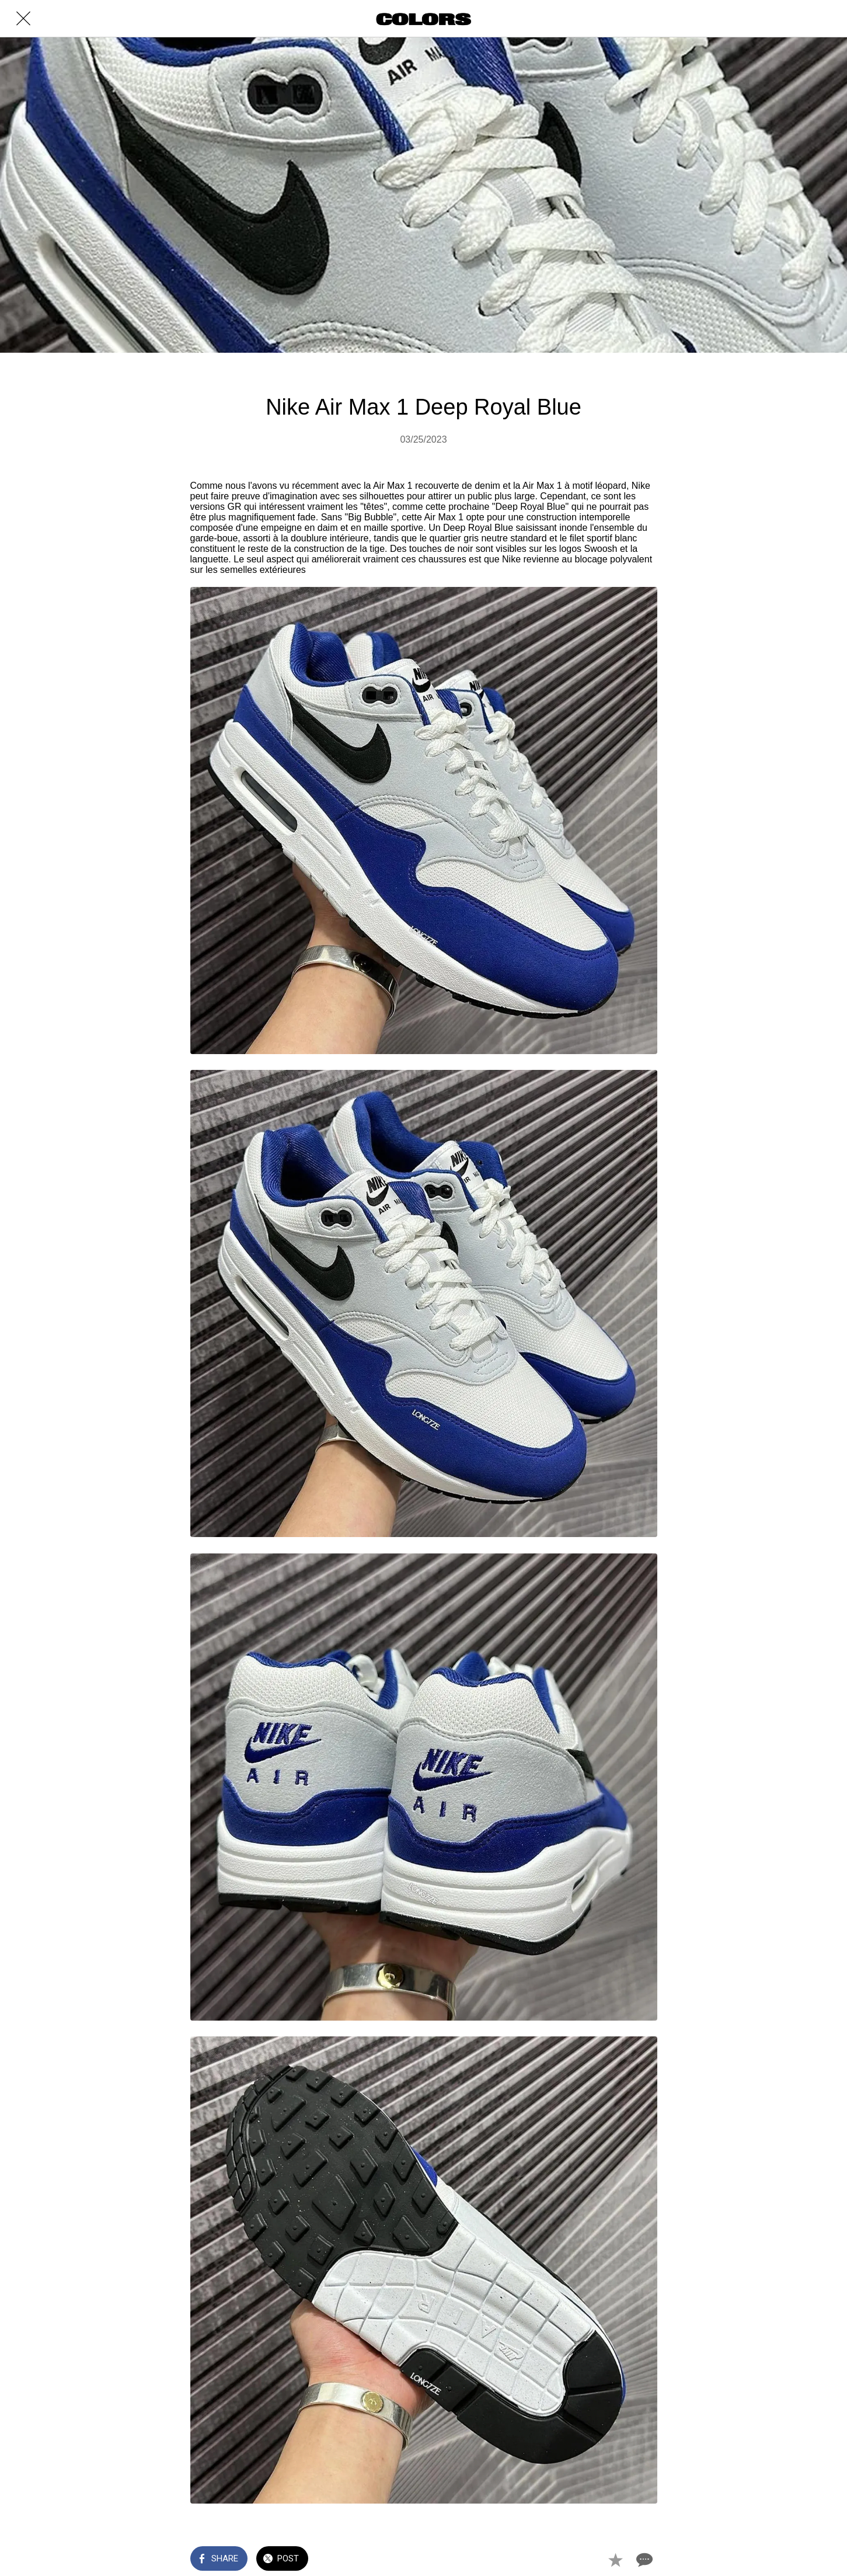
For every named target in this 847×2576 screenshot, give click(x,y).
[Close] (23, 19)
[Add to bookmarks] (615, 2560)
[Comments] (643, 2560)
